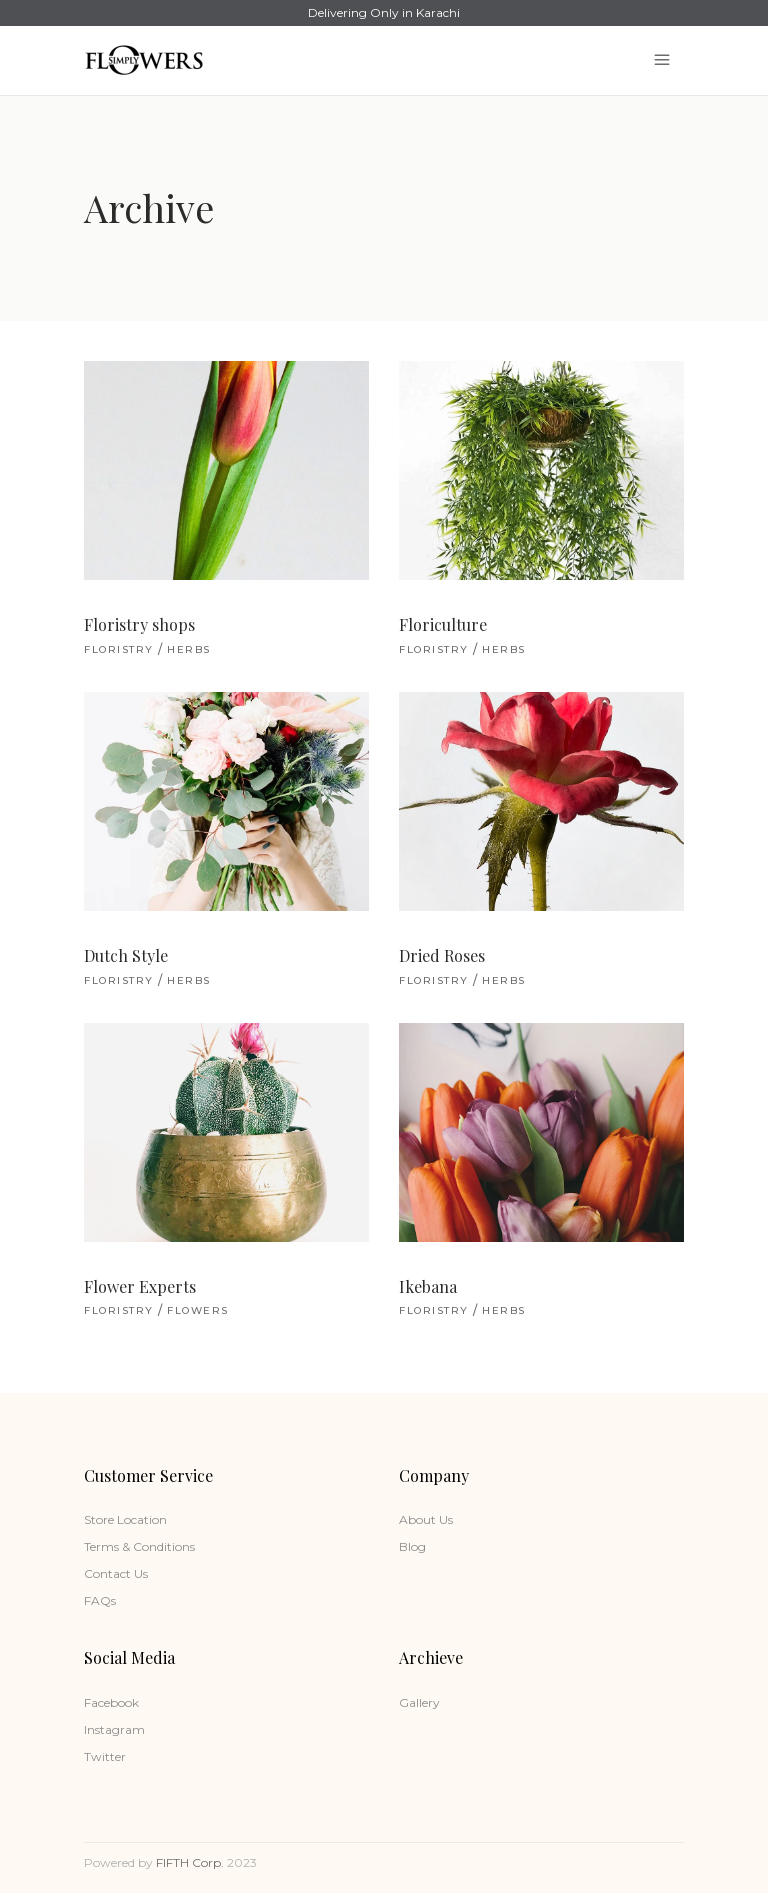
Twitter (105, 1756)
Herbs (189, 649)
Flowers (198, 1310)
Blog (412, 1546)
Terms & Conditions (139, 1546)
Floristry (119, 649)
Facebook (111, 1702)
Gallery (419, 1702)
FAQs (100, 1600)
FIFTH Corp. (190, 1862)
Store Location (125, 1519)
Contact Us (116, 1573)
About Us (426, 1519)
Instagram (114, 1729)
